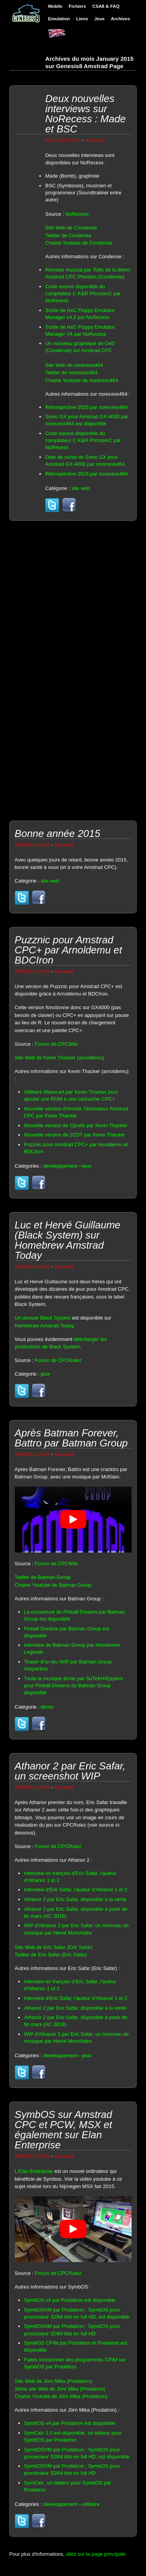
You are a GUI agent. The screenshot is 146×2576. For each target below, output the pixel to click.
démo (47, 1707)
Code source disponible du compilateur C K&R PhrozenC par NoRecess (83, 293)
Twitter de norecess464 (71, 372)
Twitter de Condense (68, 235)
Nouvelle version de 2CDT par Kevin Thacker (74, 1135)
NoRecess (77, 214)
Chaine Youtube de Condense (78, 243)
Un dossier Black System (43, 1318)
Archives (120, 18)
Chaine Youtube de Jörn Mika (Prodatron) (61, 2396)
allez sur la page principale (95, 2554)
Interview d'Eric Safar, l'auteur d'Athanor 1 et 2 (75, 1889)
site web (80, 488)
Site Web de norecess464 (74, 365)
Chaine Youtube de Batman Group (53, 1585)
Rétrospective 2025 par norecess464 (86, 407)
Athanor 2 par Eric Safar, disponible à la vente (75, 1899)
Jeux (99, 18)
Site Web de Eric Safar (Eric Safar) (54, 1947)
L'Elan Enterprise (34, 2171)
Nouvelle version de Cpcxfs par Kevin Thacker (75, 1125)
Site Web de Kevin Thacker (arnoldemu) (59, 1058)
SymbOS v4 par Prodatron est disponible (70, 2300)
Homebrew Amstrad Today (44, 1326)
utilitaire (91, 2504)
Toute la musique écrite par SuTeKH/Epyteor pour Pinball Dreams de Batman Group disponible (73, 1685)
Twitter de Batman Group (43, 1577)
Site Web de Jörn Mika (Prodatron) (53, 2381)
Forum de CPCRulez (58, 1360)
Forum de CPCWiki (56, 1044)
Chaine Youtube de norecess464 (81, 380)
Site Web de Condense (71, 228)
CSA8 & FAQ (106, 6)
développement (60, 1166)
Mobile (55, 6)
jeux (86, 1166)
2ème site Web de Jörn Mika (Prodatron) (60, 2389)
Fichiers (77, 6)
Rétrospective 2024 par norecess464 (86, 474)
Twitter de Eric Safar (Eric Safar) (51, 1955)
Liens (82, 18)
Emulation (59, 18)
